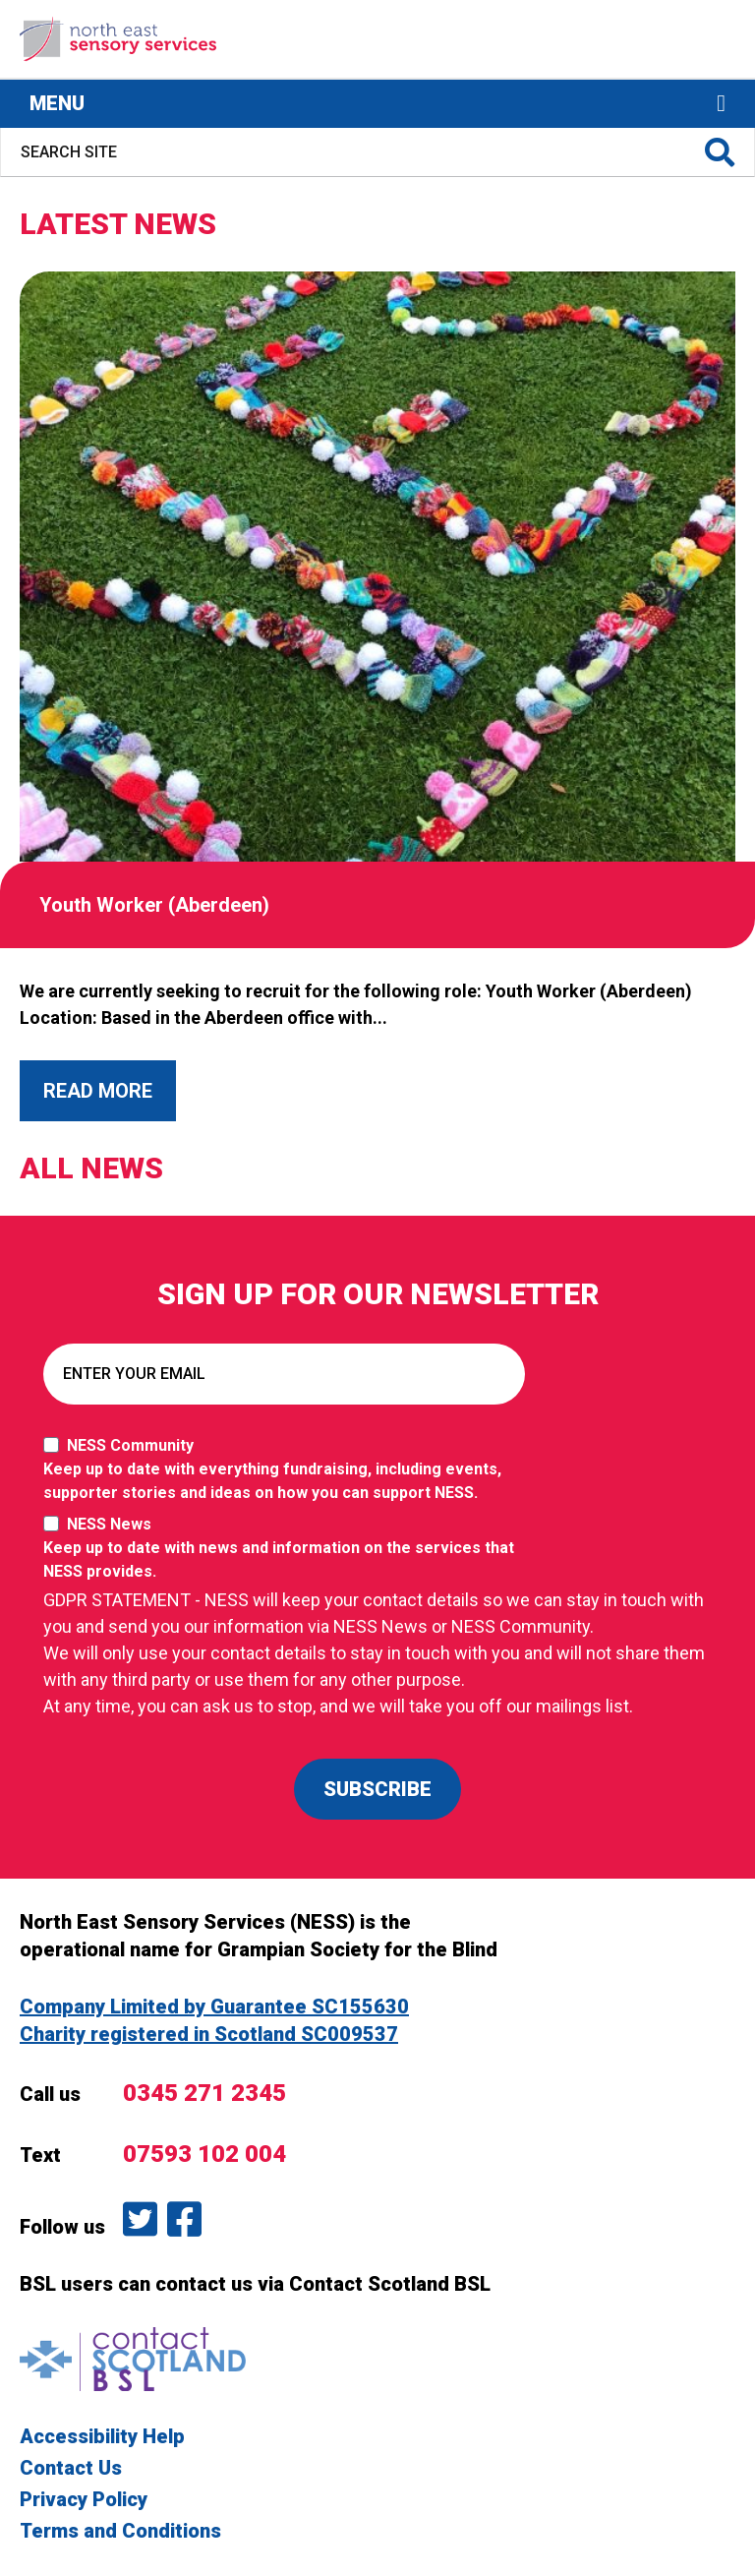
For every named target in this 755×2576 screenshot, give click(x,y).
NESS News (289, 1549)
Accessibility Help (102, 2436)
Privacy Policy (83, 2499)
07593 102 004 (204, 2154)
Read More (97, 1091)
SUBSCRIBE (377, 1789)
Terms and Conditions (120, 2531)
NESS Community (289, 1470)
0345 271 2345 (204, 2093)
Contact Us (71, 2468)
